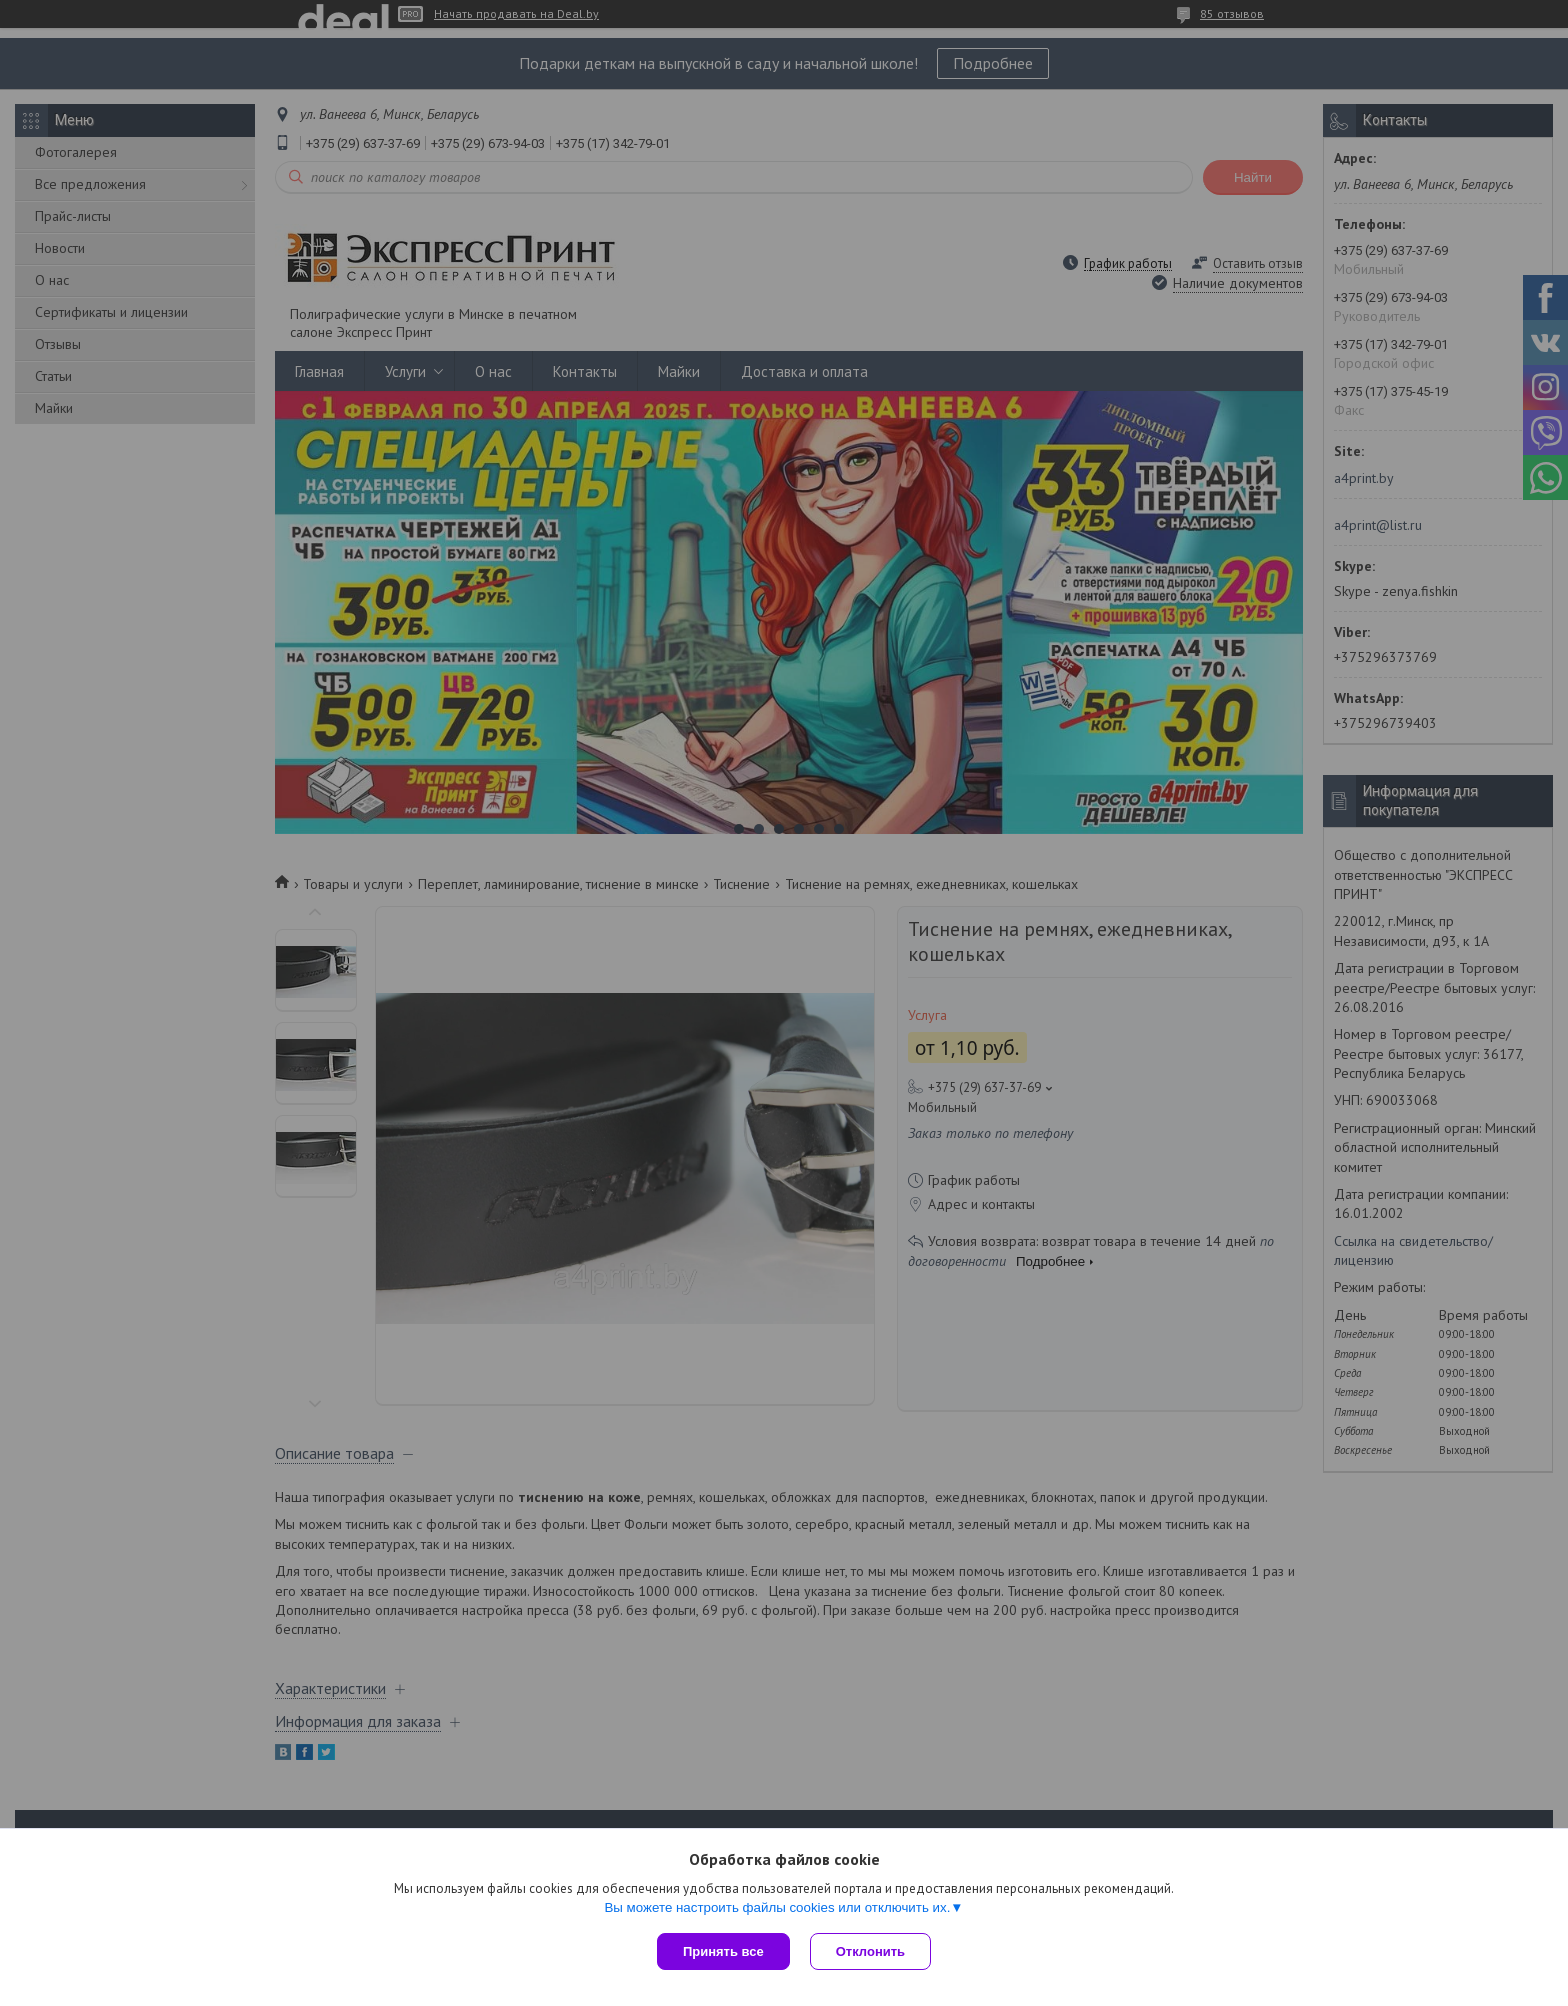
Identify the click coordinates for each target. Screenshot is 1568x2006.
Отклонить (870, 1951)
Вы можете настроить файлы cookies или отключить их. (777, 1907)
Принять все (723, 1951)
